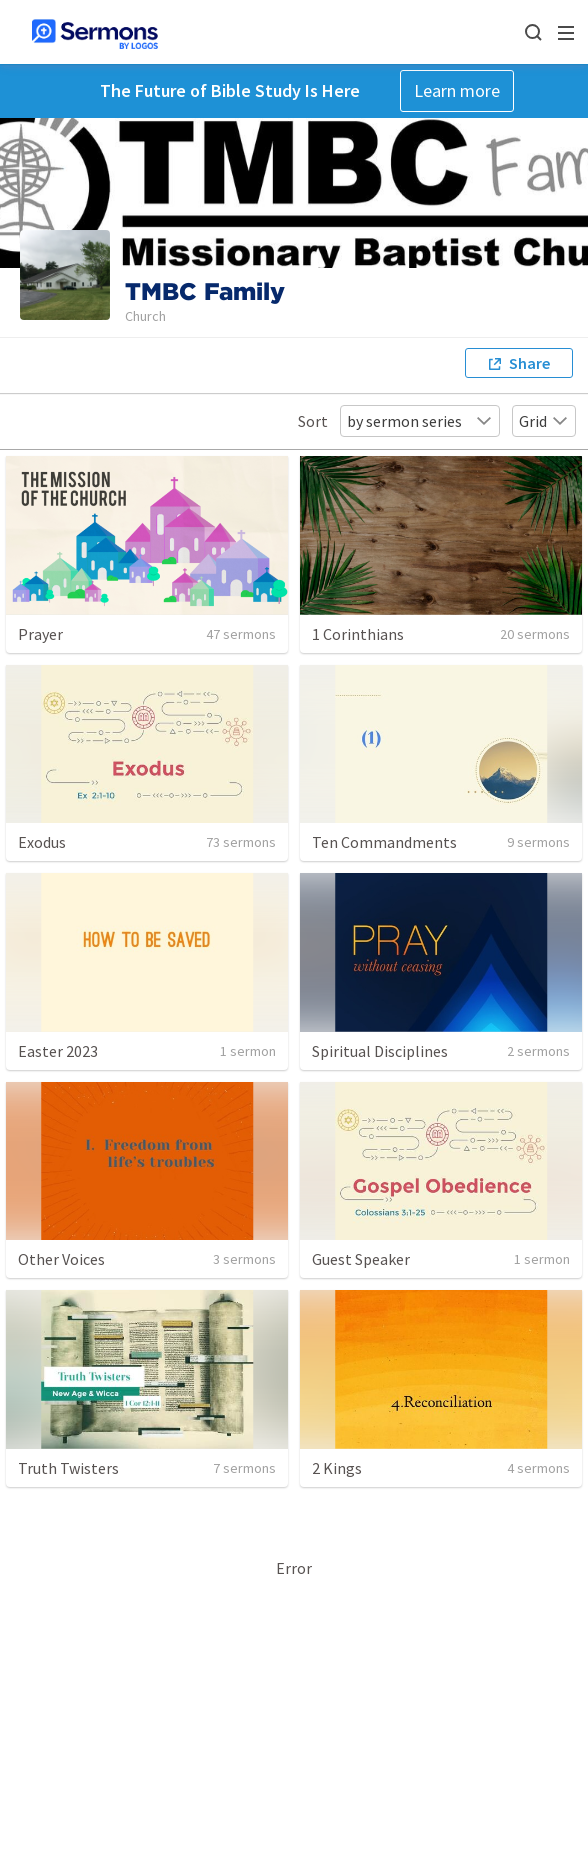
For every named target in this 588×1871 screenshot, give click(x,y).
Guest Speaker (361, 1259)
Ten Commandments (384, 842)
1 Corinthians (358, 634)
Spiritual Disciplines (380, 1051)
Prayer (40, 634)
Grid (544, 421)
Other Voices (61, 1259)
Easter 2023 (58, 1051)
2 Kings (337, 1468)
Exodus (42, 842)
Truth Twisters (68, 1468)
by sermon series (420, 421)
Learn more (457, 90)
